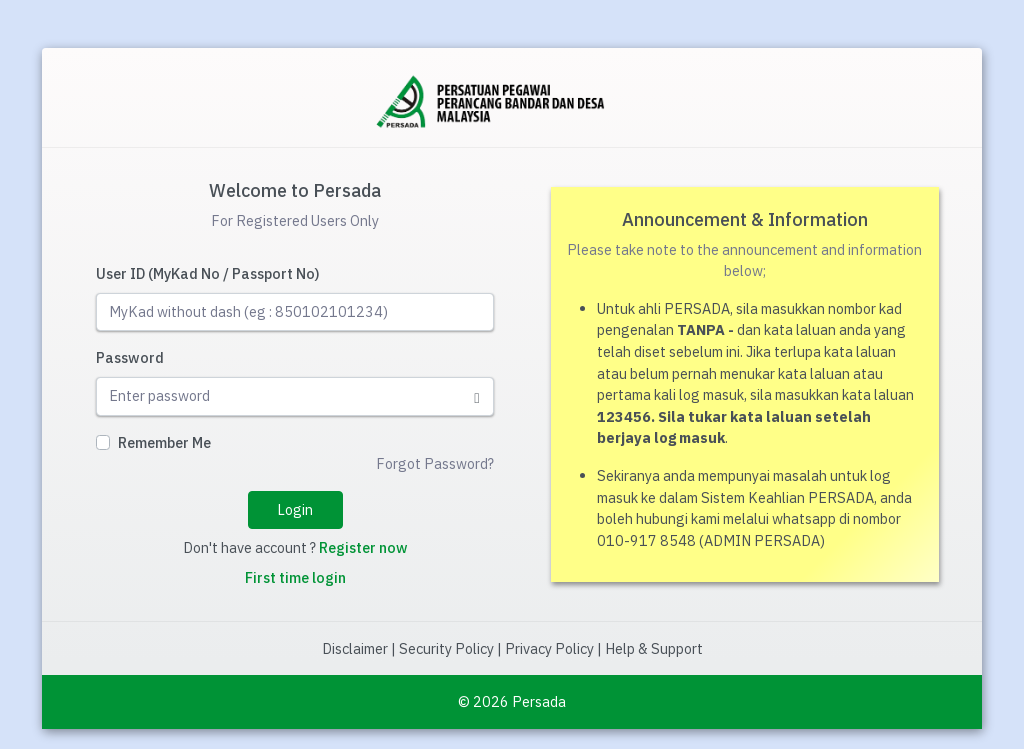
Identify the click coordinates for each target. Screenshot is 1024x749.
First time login (295, 577)
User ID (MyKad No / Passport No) (208, 273)
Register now (363, 547)
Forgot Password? (435, 463)
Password (130, 357)
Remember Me (164, 442)
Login (295, 509)
